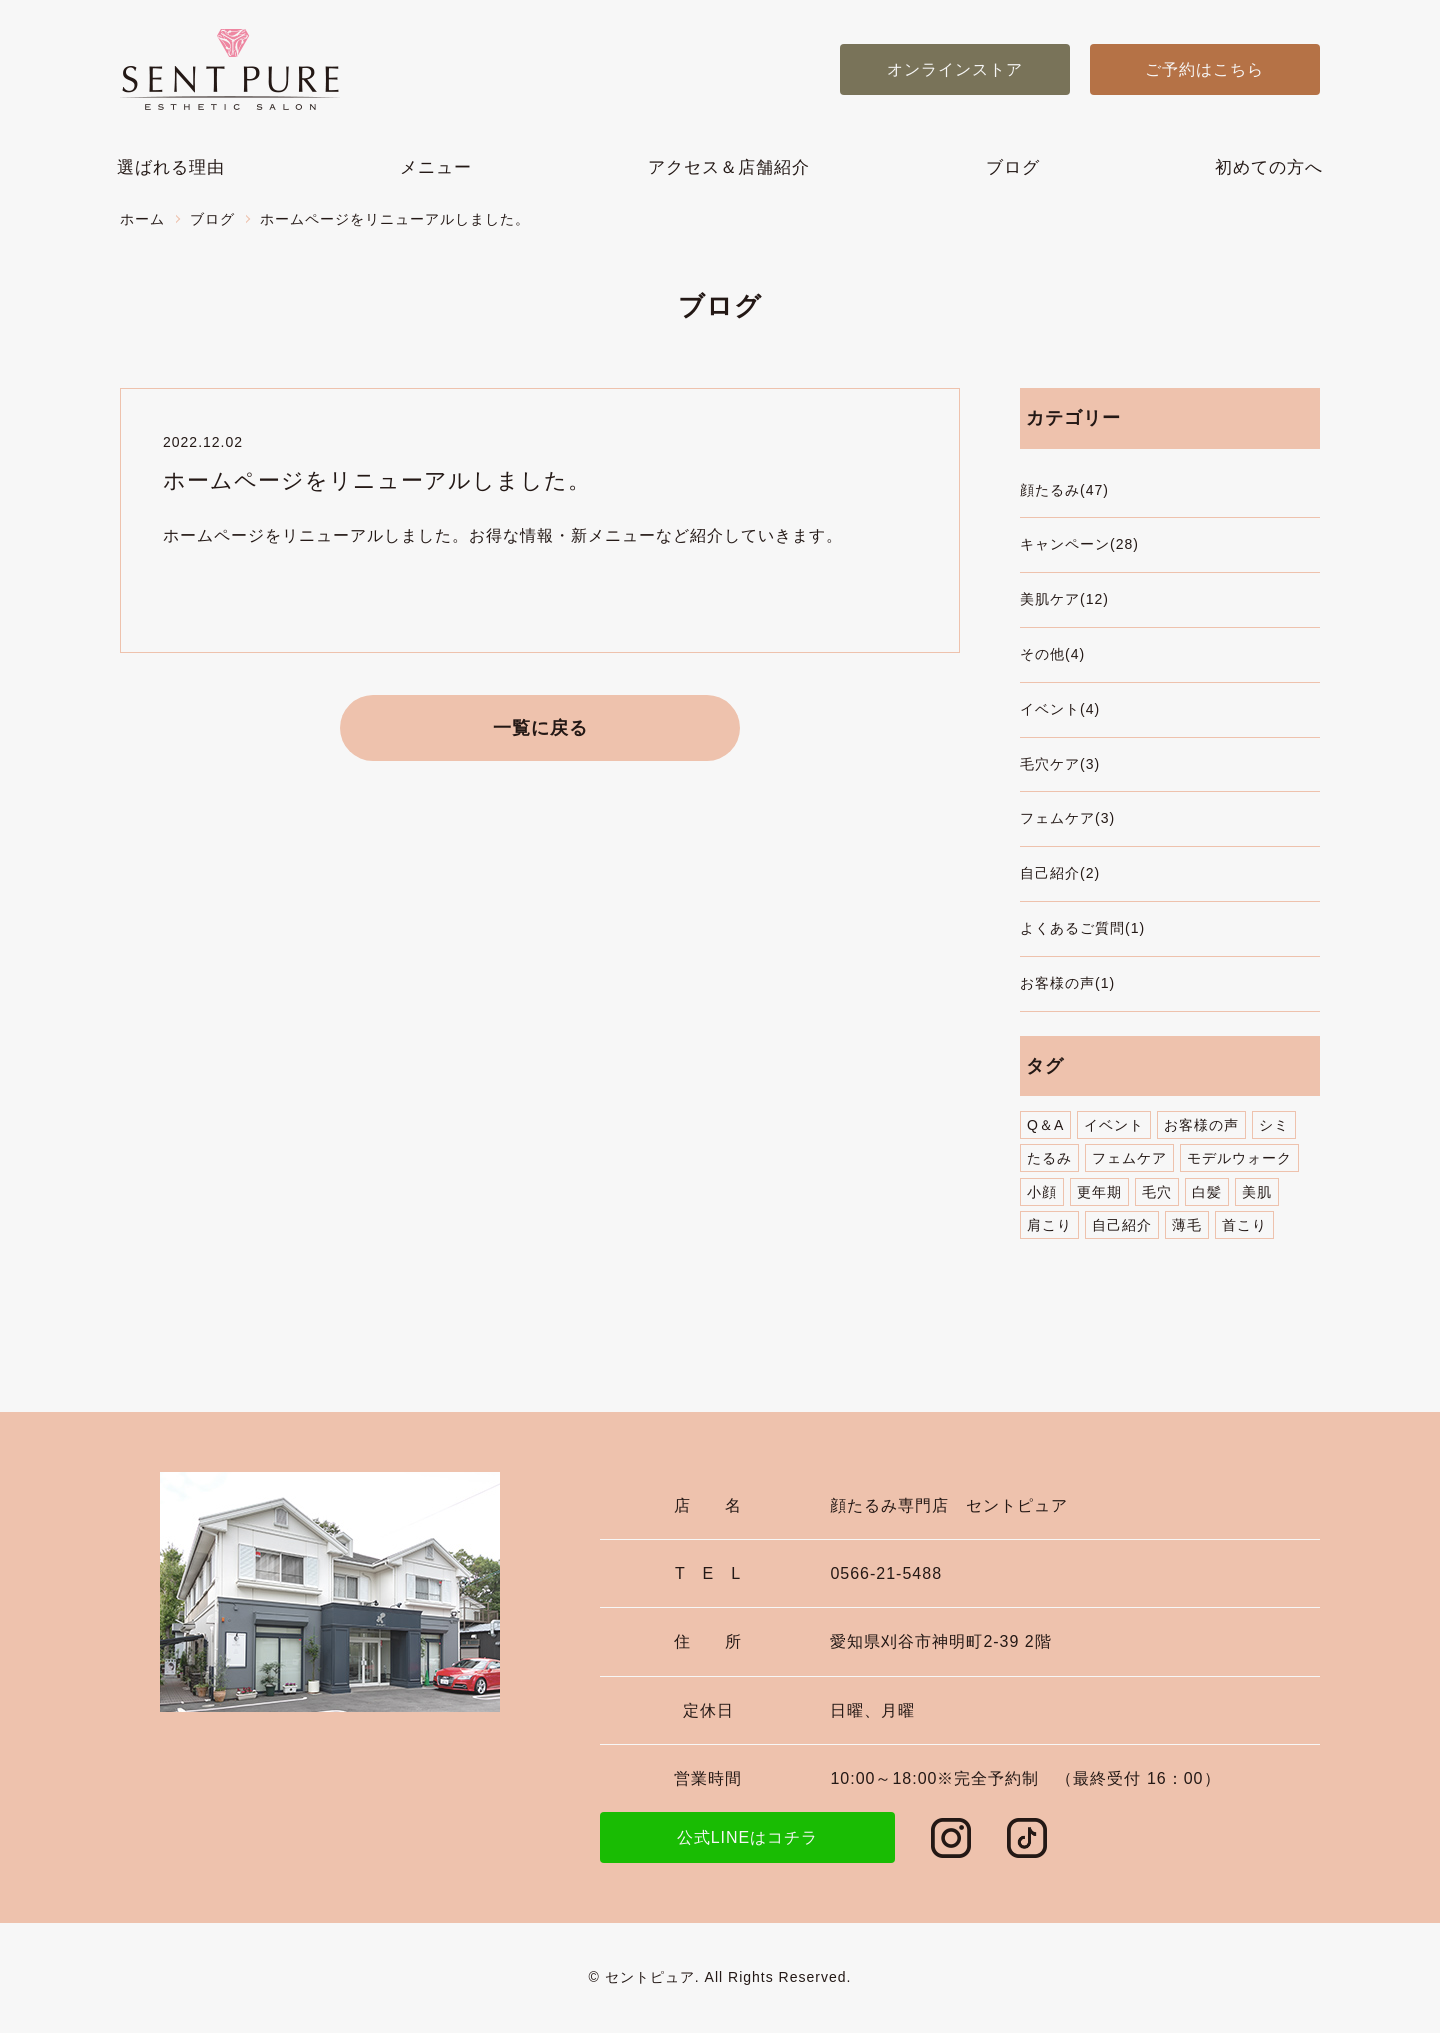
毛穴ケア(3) (1060, 764)
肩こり (1049, 1225)
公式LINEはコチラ (748, 1837)
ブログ (1013, 167)
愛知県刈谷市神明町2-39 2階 (940, 1641)
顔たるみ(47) (1064, 490)
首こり (1244, 1225)
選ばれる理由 (171, 167)
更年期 (1099, 1192)
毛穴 (1157, 1192)
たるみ (1049, 1158)
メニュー (436, 167)
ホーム (142, 219)
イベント (1114, 1125)
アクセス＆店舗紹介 (729, 167)
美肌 (1257, 1192)
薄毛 (1187, 1225)
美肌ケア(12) (1064, 599)
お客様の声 (1201, 1125)
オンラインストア (955, 69)
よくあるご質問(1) (1082, 928)
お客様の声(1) (1067, 983)
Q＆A (1045, 1125)
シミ (1274, 1125)
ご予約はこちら (1204, 69)
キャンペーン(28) (1079, 544)
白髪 (1207, 1192)
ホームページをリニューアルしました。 (377, 480)
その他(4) (1052, 654)
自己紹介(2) (1060, 873)
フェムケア (1129, 1158)
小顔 (1042, 1192)
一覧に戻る (540, 728)
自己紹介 (1122, 1225)
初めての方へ (1269, 167)
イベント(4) (1060, 709)
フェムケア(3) (1067, 818)
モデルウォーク (1239, 1158)
